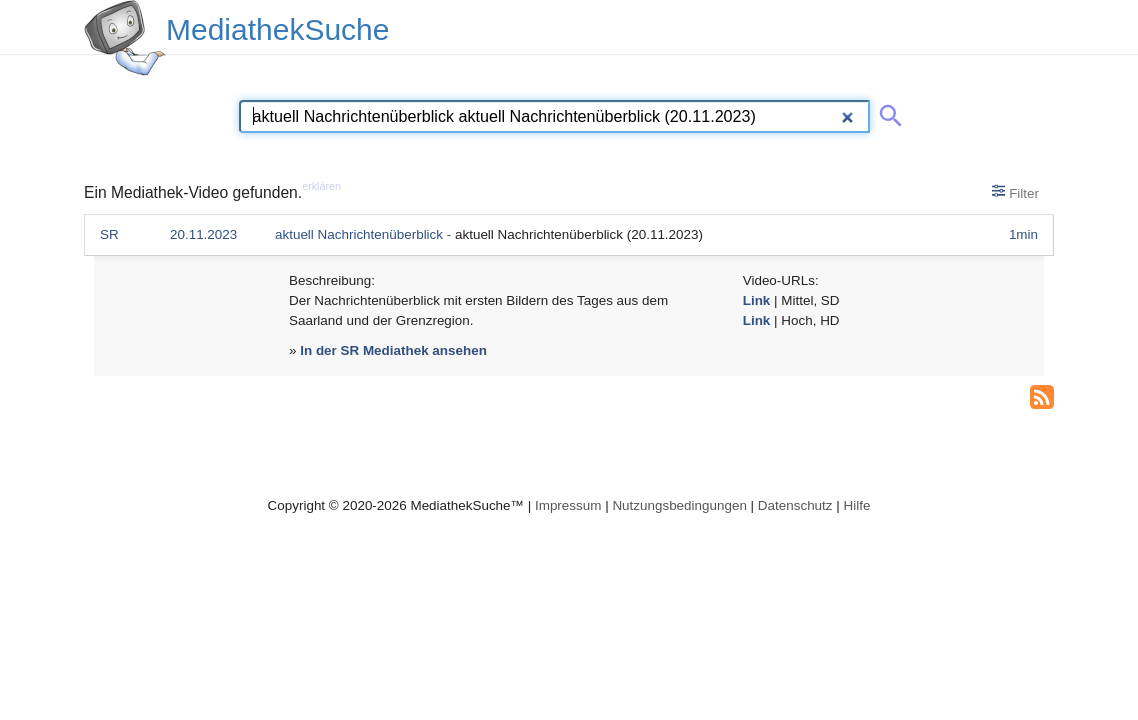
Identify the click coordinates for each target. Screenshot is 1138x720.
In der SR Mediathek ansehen (393, 350)
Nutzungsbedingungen (679, 505)
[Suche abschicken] (887, 112)
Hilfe (857, 505)
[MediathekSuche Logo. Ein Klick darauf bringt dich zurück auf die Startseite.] (125, 38)
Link (757, 300)
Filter (1015, 192)
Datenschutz (795, 505)
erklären (321, 186)
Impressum (568, 505)
